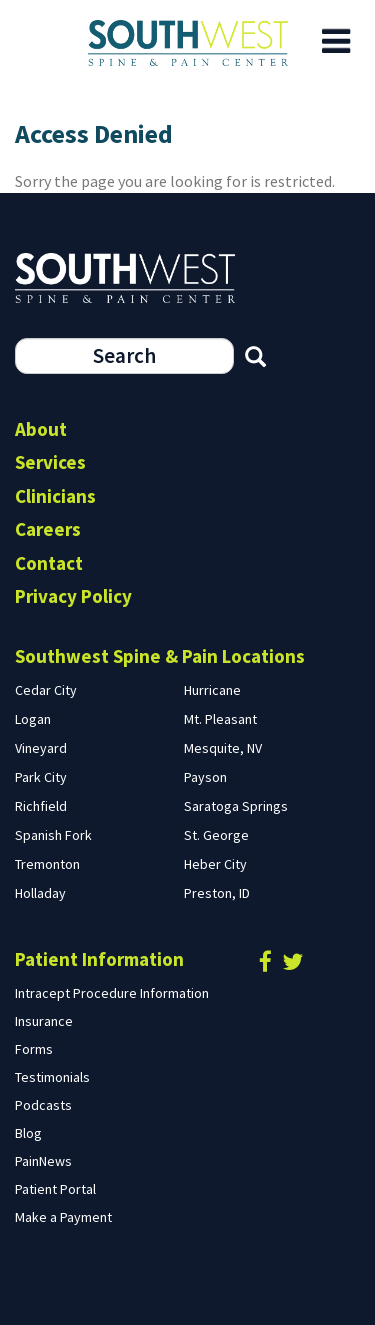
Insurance (44, 1021)
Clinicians (55, 496)
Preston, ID (217, 893)
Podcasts (43, 1105)
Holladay (40, 893)
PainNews (43, 1161)
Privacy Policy (73, 596)
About (41, 429)
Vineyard (41, 748)
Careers (48, 529)
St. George (216, 835)
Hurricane (212, 690)
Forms (34, 1049)
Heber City (215, 864)
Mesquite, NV (223, 748)
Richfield (41, 806)
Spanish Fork (53, 835)
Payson (205, 777)
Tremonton (47, 864)
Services (50, 462)
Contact (49, 563)
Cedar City (46, 690)
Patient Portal (55, 1189)
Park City (41, 777)
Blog (28, 1133)
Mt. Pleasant (220, 719)
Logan (33, 719)
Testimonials (52, 1077)
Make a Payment (63, 1217)
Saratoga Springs (236, 806)
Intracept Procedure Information (112, 993)
